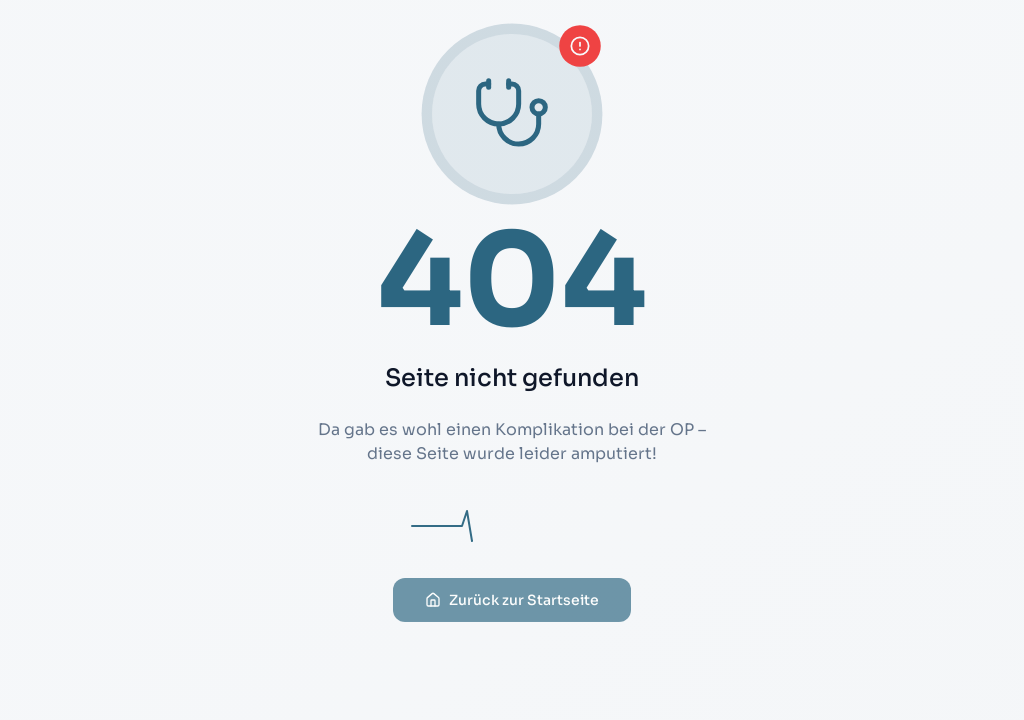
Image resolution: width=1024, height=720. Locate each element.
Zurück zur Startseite (512, 612)
